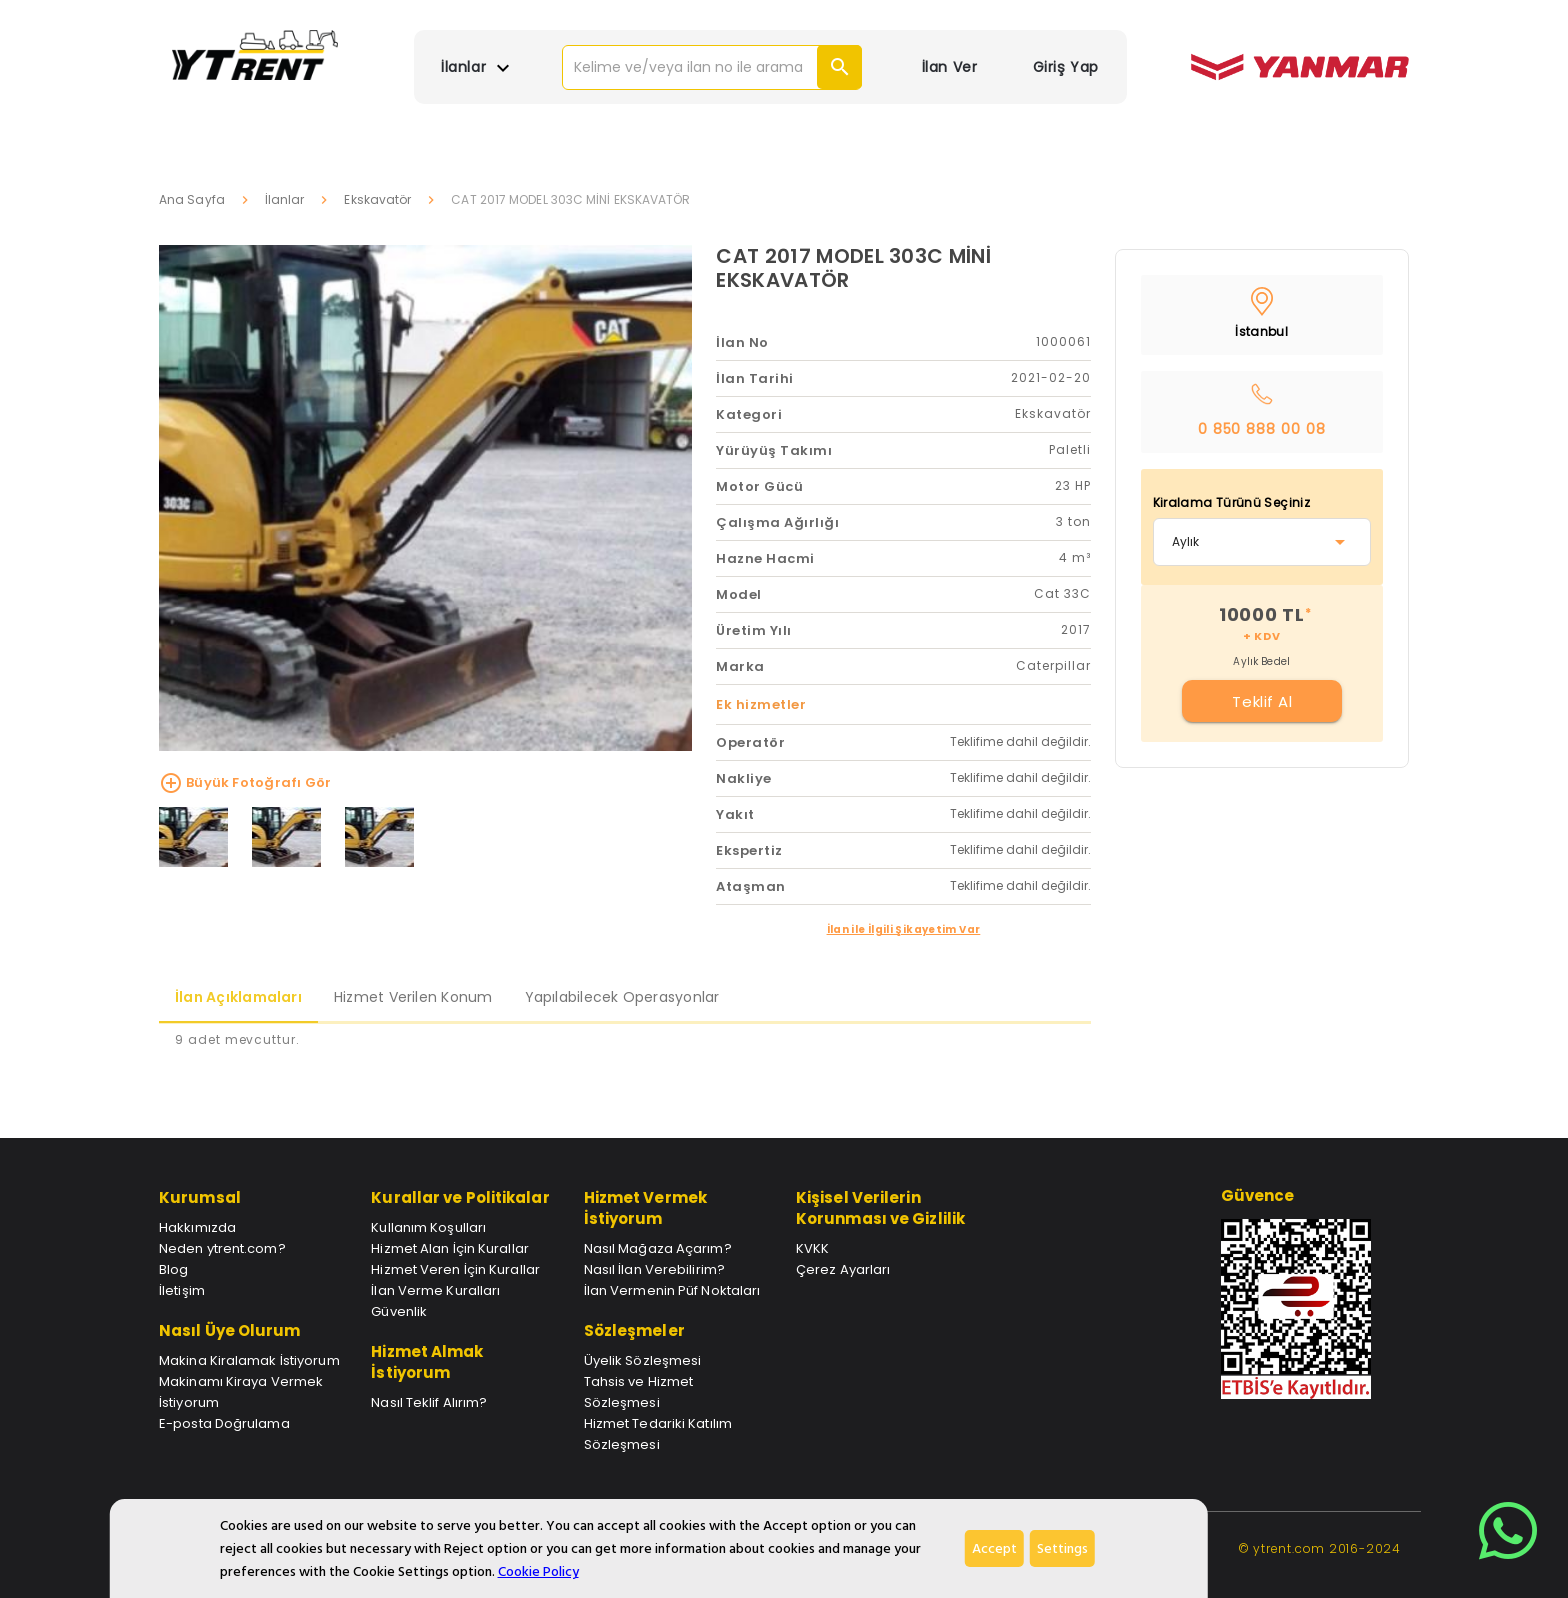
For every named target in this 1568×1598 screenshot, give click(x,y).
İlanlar (285, 199)
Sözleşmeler (634, 1330)
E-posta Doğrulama (224, 1423)
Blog (173, 1269)
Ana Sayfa (192, 199)
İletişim (182, 1290)
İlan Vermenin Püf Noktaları (672, 1290)
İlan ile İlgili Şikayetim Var (904, 929)
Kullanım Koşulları (428, 1227)
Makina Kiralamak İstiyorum (249, 1360)
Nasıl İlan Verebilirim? (654, 1269)
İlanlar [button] (477, 68)
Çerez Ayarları (843, 1269)
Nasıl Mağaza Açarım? (658, 1248)
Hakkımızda (197, 1227)
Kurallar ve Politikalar (460, 1197)
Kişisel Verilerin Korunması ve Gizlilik (880, 1208)
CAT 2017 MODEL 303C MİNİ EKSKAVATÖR (853, 268)
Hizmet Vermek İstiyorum (645, 1208)
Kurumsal (200, 1197)
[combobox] (1262, 542)
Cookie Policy (538, 1571)
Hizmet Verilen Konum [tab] (413, 997)
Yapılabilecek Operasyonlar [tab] (622, 997)
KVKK (812, 1248)
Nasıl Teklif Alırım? (429, 1402)
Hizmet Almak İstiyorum (427, 1362)
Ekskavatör (377, 199)
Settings (1062, 1548)
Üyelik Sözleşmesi (643, 1360)
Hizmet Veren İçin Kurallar (455, 1269)
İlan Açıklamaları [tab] (238, 997)
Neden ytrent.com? (222, 1248)
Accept (994, 1548)
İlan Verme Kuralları (435, 1290)
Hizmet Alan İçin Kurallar (450, 1248)
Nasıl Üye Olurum (230, 1330)
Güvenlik (399, 1311)
